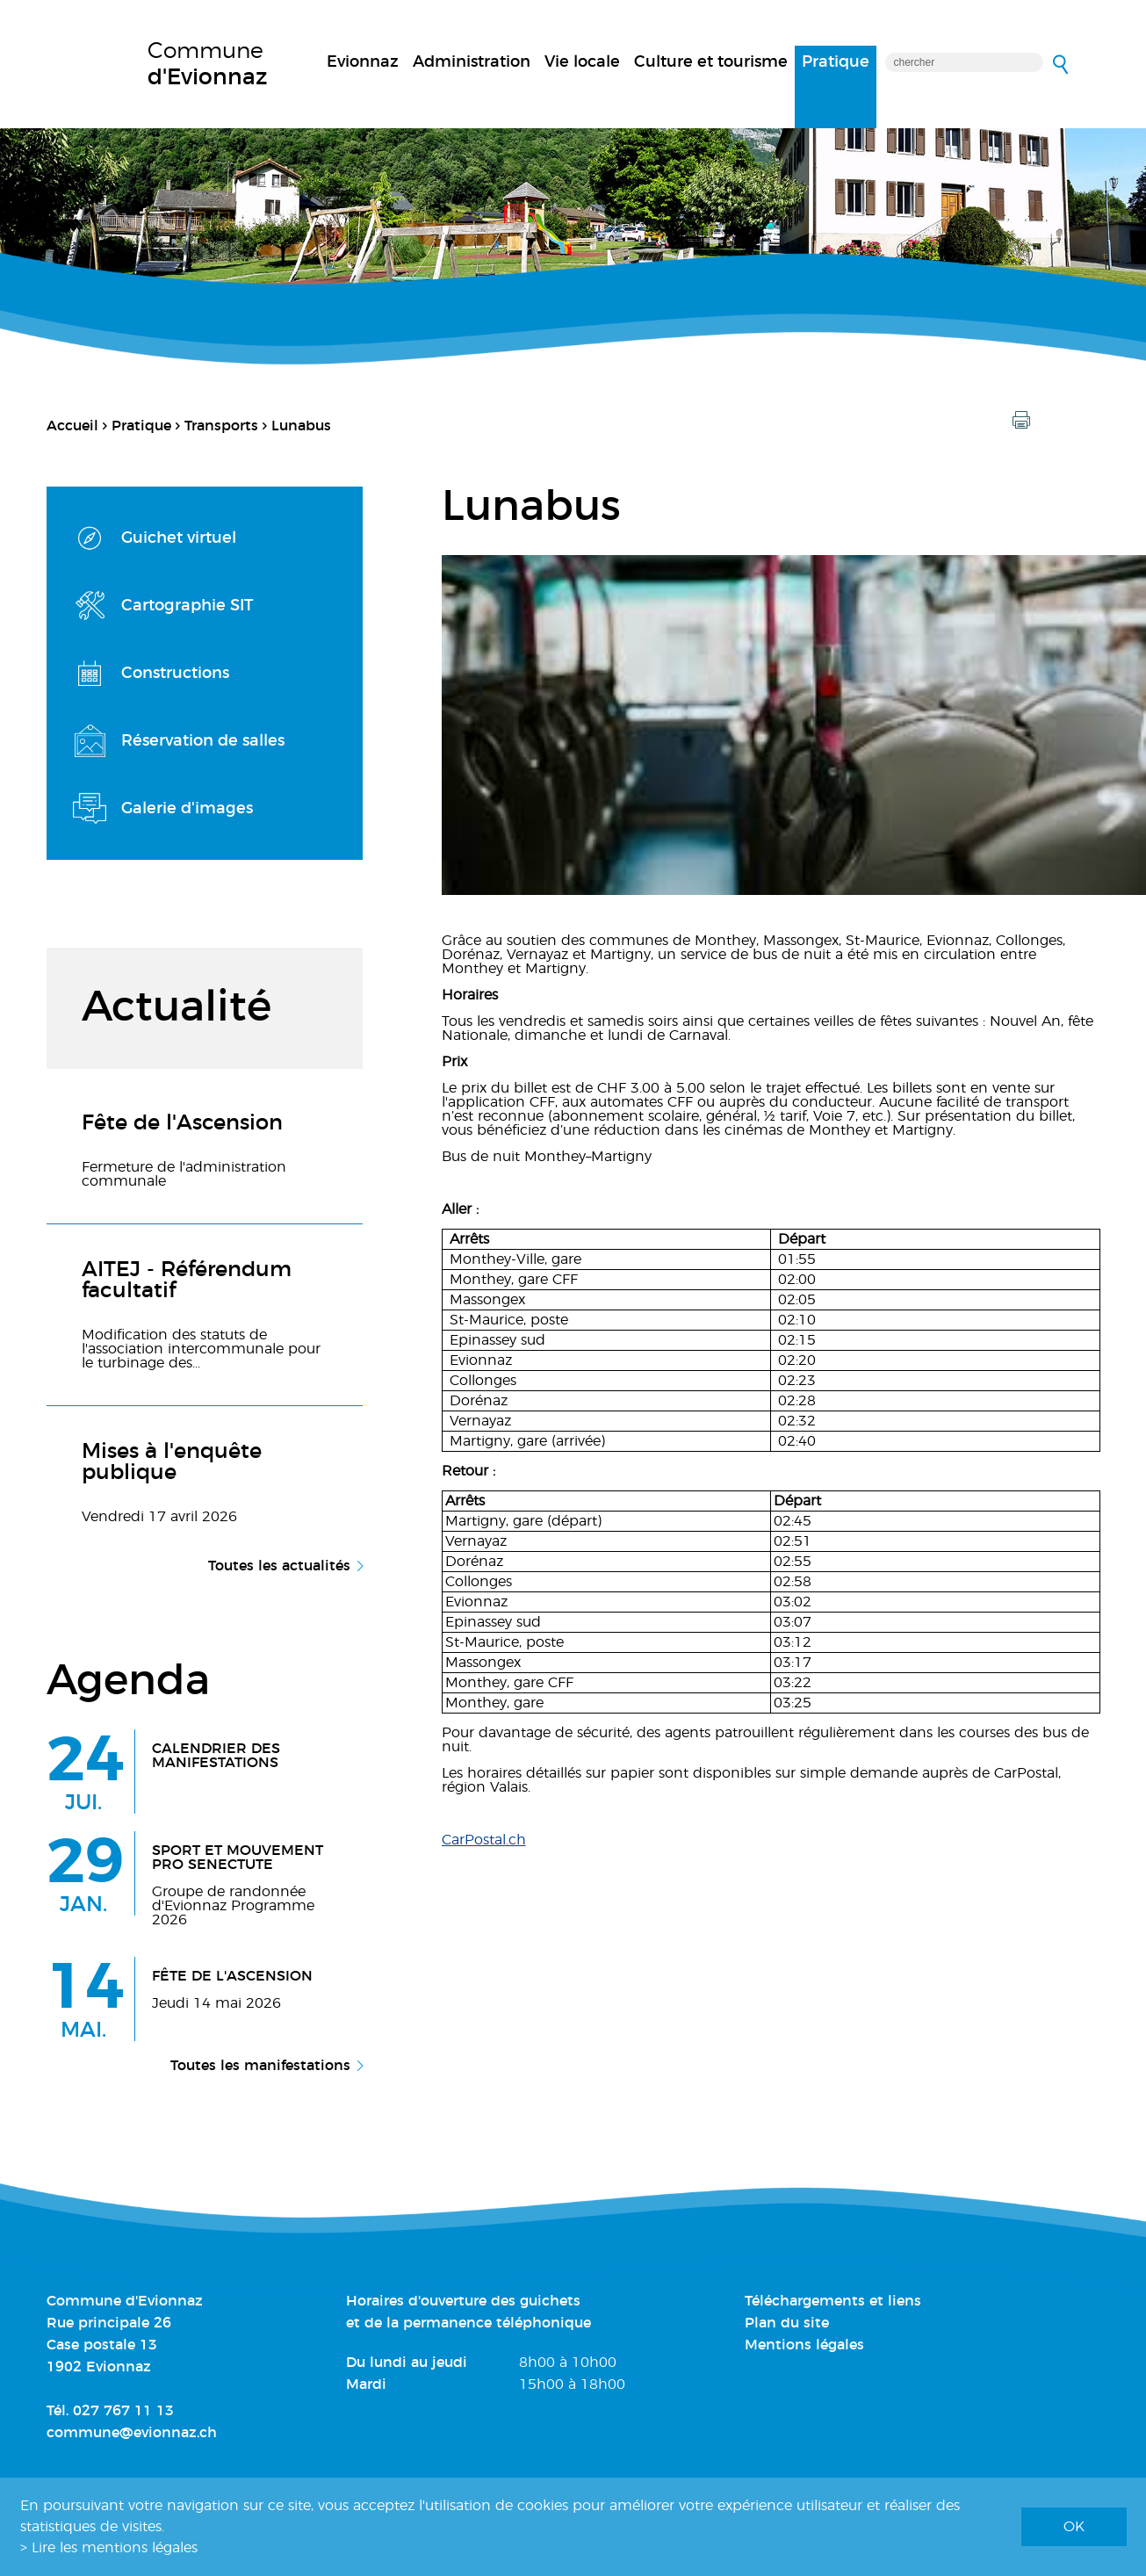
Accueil (72, 426)
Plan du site (787, 2323)
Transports (221, 426)
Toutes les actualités (279, 1566)
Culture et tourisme (711, 62)
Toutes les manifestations (260, 2066)
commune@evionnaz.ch (132, 2433)
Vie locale (582, 62)
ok (1074, 2527)
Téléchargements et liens (833, 2301)
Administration (471, 62)
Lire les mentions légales (115, 2548)
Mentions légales (804, 2345)
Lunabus (301, 426)
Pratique (835, 62)
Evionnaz (363, 62)
